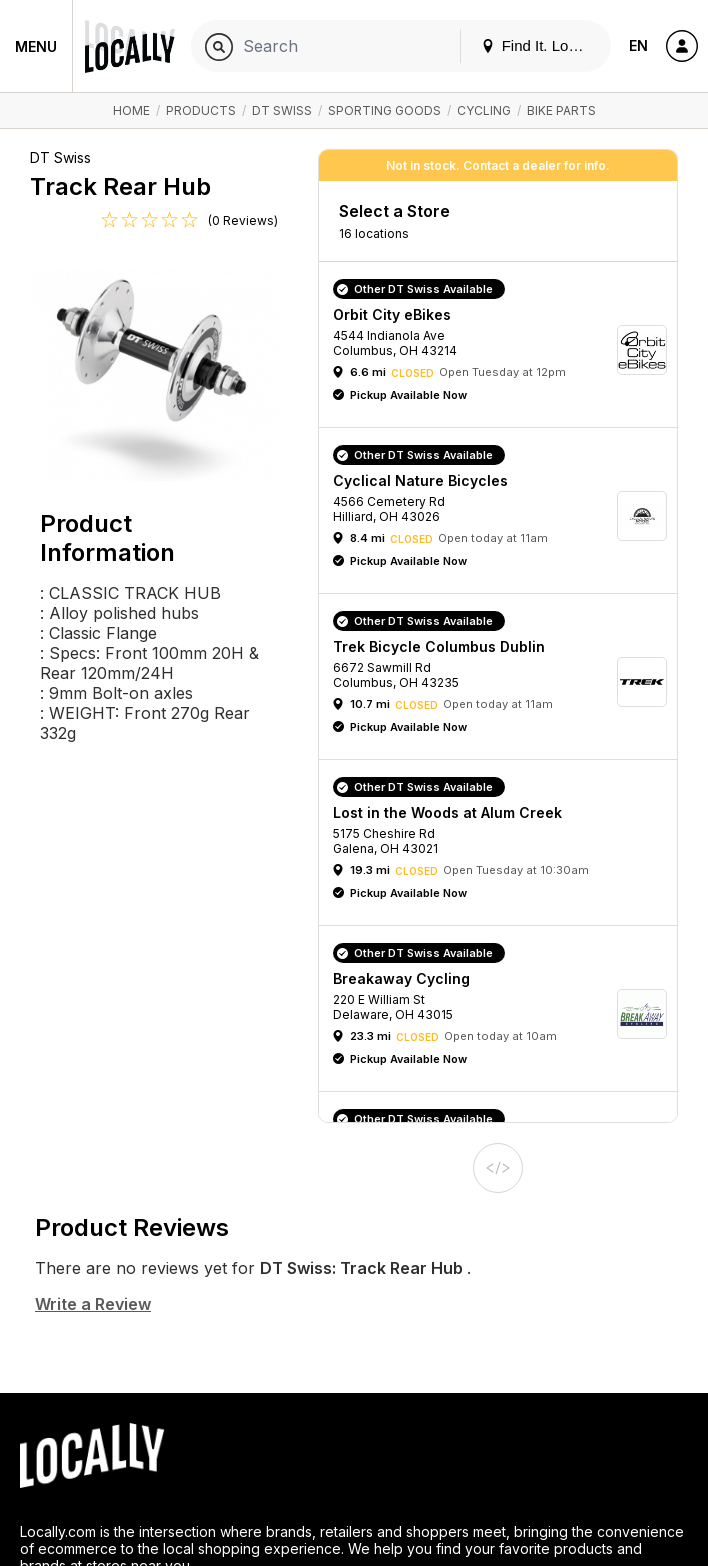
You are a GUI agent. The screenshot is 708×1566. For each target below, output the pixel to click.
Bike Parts (561, 110)
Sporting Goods (384, 110)
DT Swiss (282, 110)
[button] (505, 349)
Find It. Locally (540, 45)
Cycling (484, 110)
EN (638, 45)
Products (201, 110)
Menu (36, 46)
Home (131, 110)
